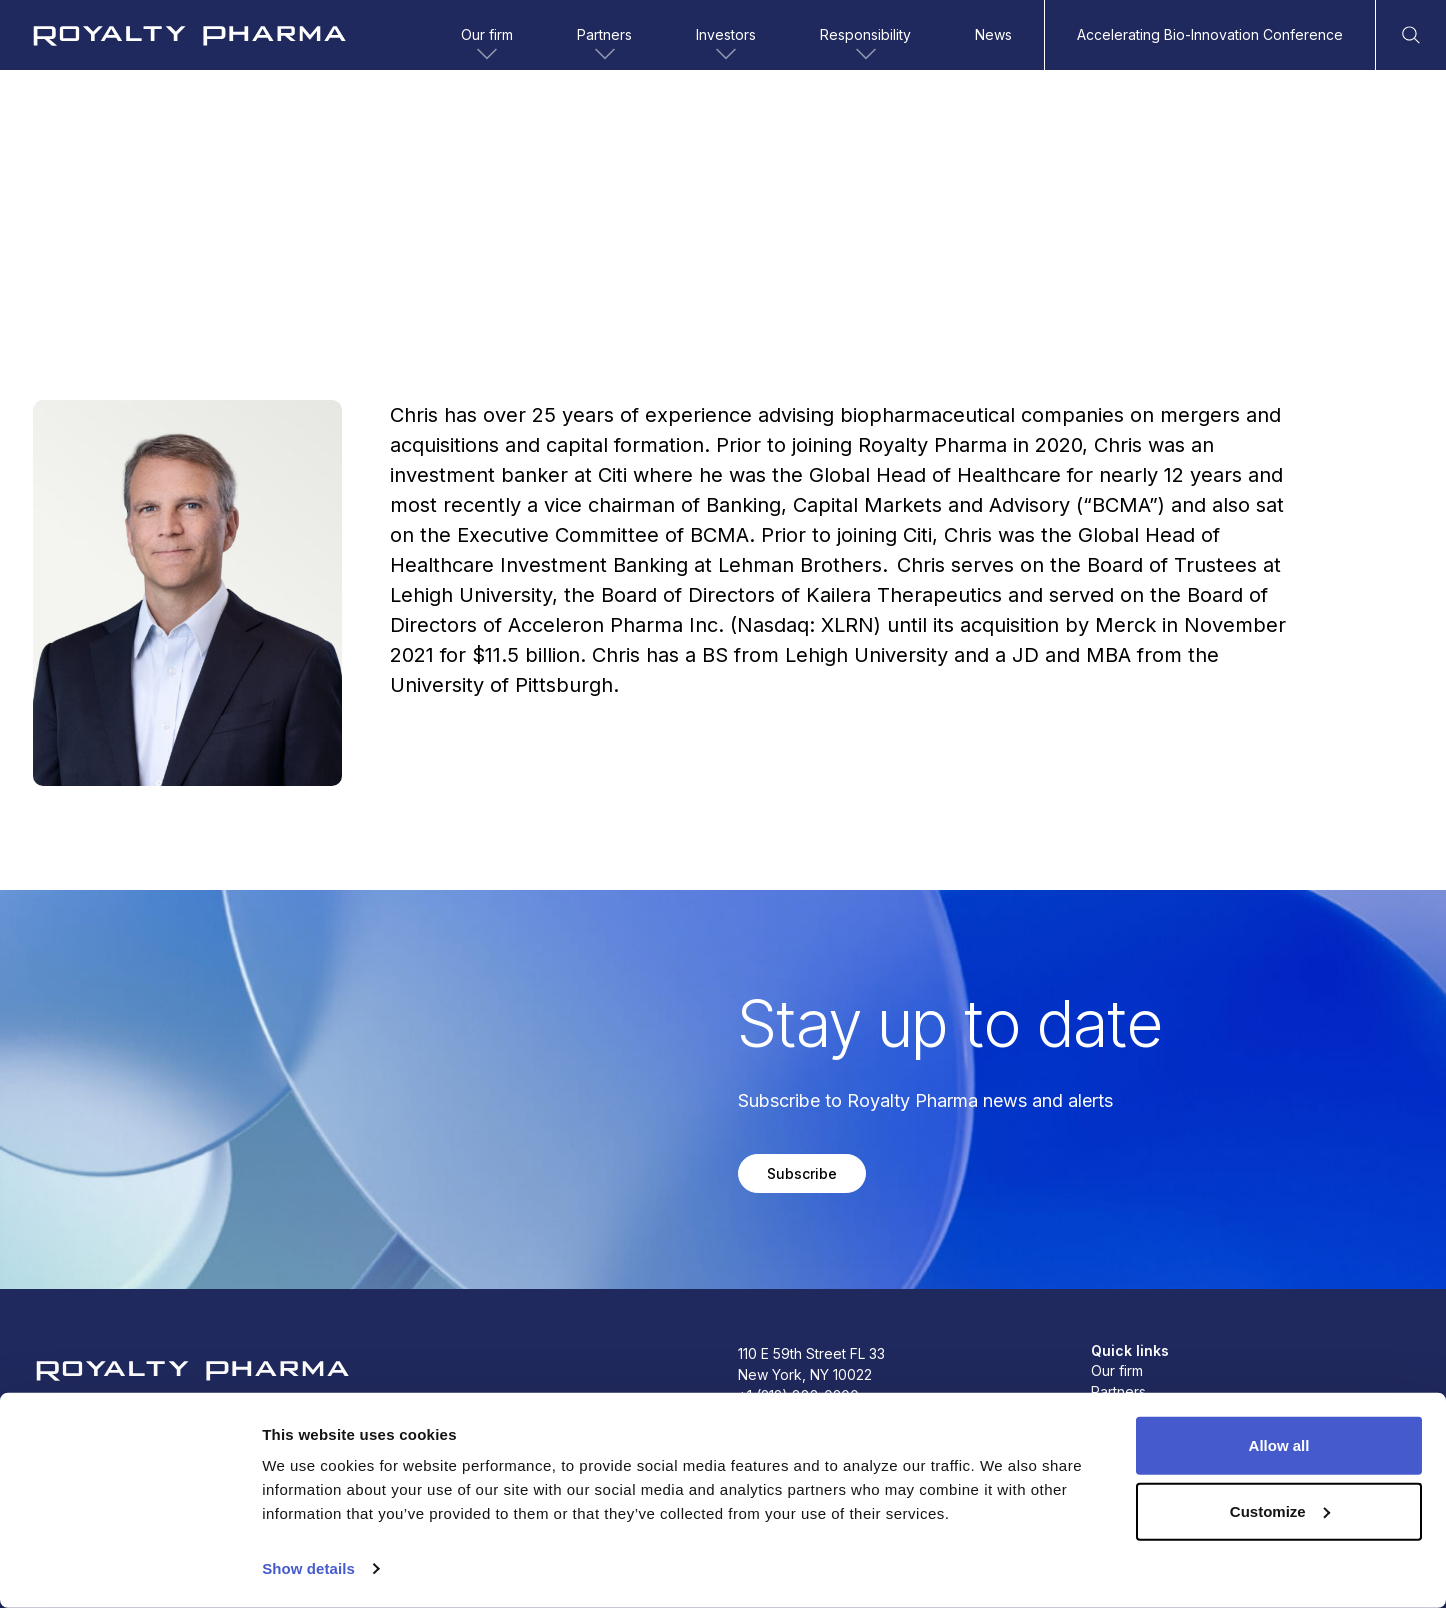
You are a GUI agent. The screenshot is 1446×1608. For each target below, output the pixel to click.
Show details (308, 1568)
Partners (604, 46)
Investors (726, 46)
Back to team (93, 160)
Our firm (487, 46)
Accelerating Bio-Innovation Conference (1210, 34)
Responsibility (865, 46)
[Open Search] (1411, 35)
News (993, 34)
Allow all (1279, 1445)
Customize (1280, 1510)
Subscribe (802, 1173)
